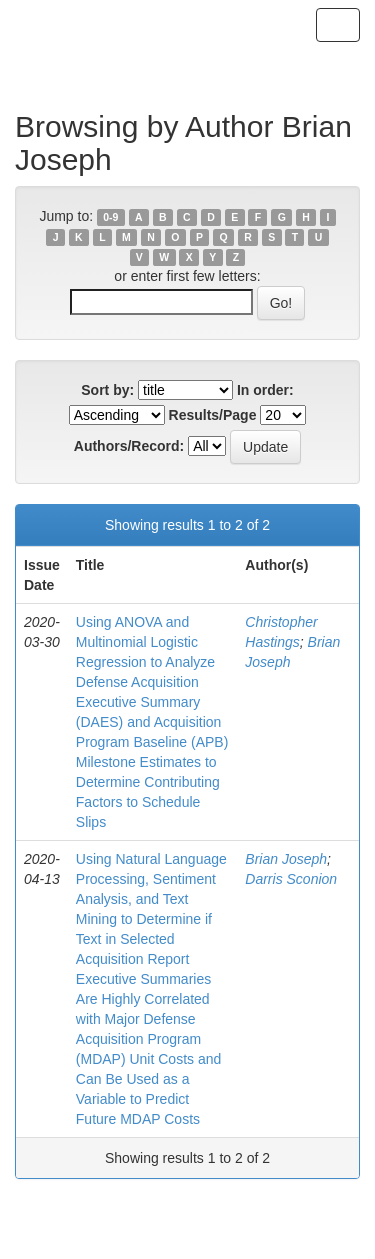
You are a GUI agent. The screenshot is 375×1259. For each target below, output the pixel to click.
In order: (265, 390)
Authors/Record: (129, 446)
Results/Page (213, 415)
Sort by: (107, 390)
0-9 (110, 217)
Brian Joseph (286, 859)
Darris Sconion (291, 879)
